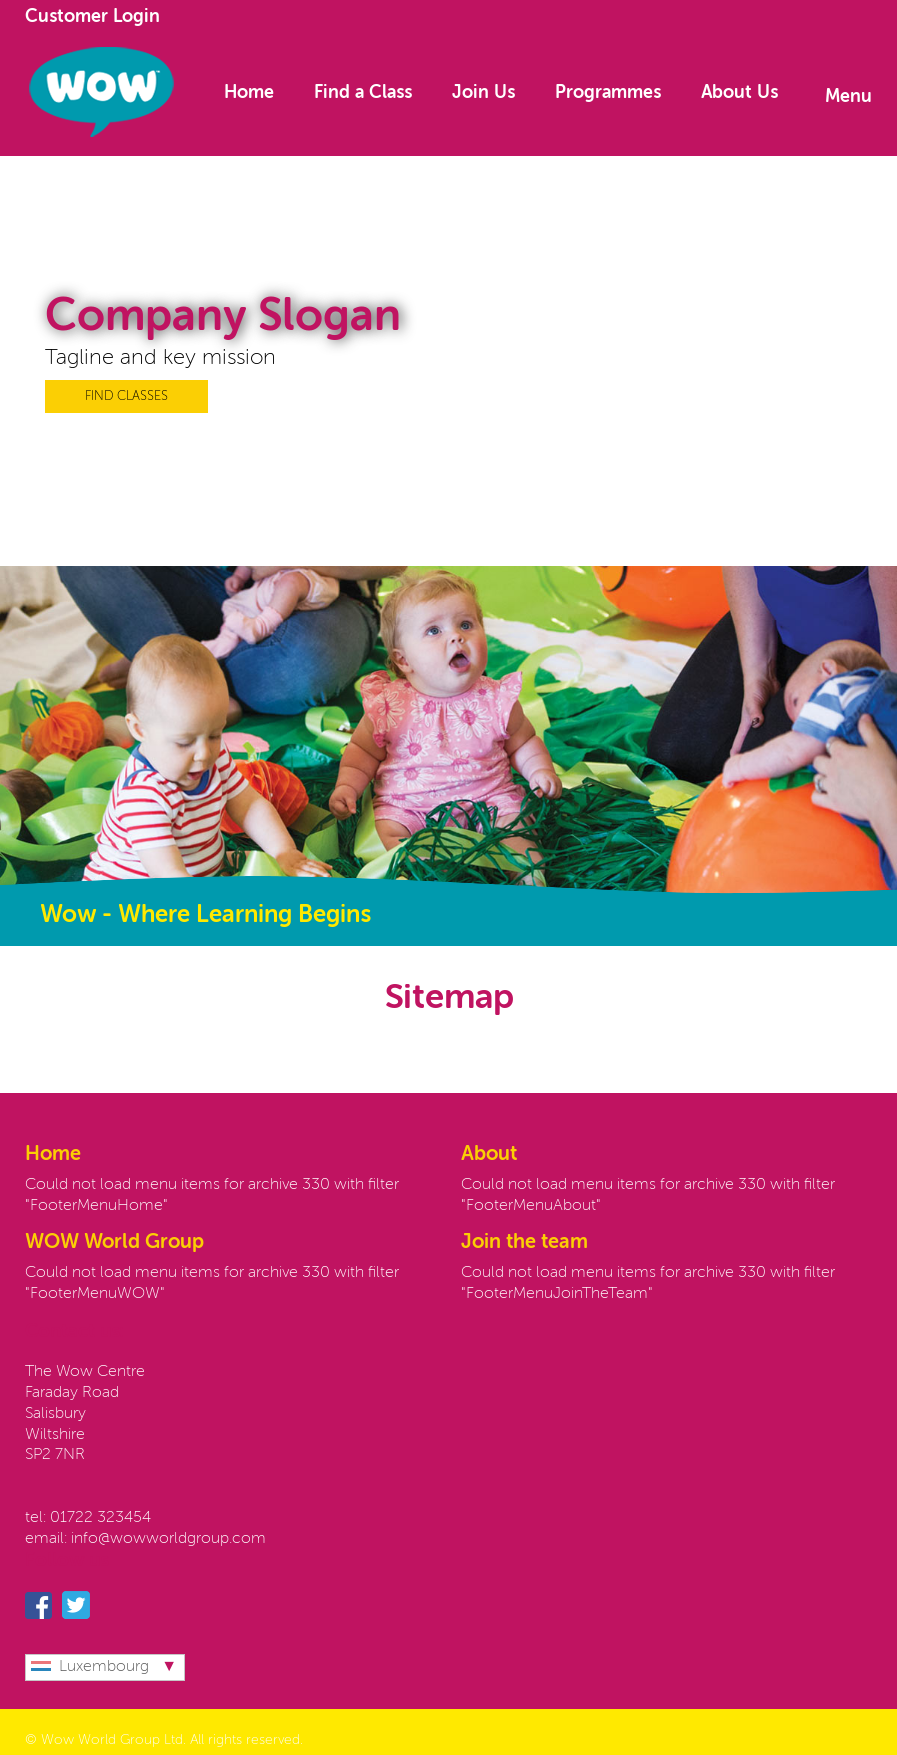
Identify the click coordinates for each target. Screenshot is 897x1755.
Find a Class (363, 93)
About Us (739, 93)
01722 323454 (100, 1518)
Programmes (608, 93)
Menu (848, 97)
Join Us (483, 93)
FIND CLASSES (126, 396)
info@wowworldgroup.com (168, 1539)
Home (249, 93)
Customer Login (92, 17)
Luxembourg (90, 1667)
